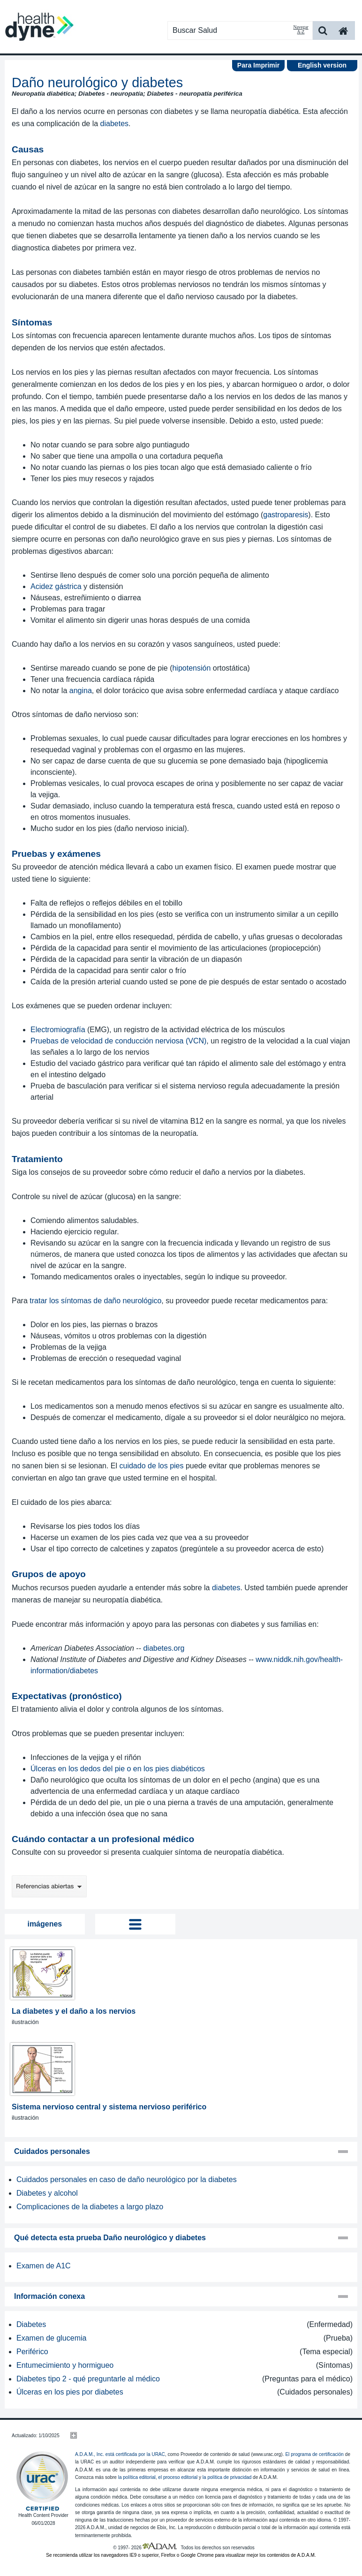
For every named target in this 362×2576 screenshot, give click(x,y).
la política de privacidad (227, 2477)
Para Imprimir (258, 65)
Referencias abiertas (49, 1886)
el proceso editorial (177, 2477)
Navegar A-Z (300, 29)
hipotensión (191, 668)
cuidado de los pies (152, 1466)
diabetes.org (163, 1648)
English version (322, 65)
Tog (135, 1924)
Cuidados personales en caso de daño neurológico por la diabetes (126, 2179)
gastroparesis (285, 515)
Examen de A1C (43, 2266)
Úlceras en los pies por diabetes (69, 2392)
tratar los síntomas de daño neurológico (95, 1301)
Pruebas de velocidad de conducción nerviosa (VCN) (118, 1041)
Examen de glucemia (51, 2338)
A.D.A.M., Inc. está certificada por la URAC (120, 2454)
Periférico (32, 2352)
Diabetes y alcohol (47, 2193)
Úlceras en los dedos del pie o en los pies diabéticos (117, 1769)
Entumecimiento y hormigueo (64, 2365)
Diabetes (31, 2324)
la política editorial (137, 2477)
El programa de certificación (314, 2454)
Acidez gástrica (56, 586)
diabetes (114, 124)
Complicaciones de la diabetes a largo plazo (89, 2207)
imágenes (44, 1924)
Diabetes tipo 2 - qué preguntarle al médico (88, 2379)
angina (80, 691)
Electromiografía (57, 1030)
